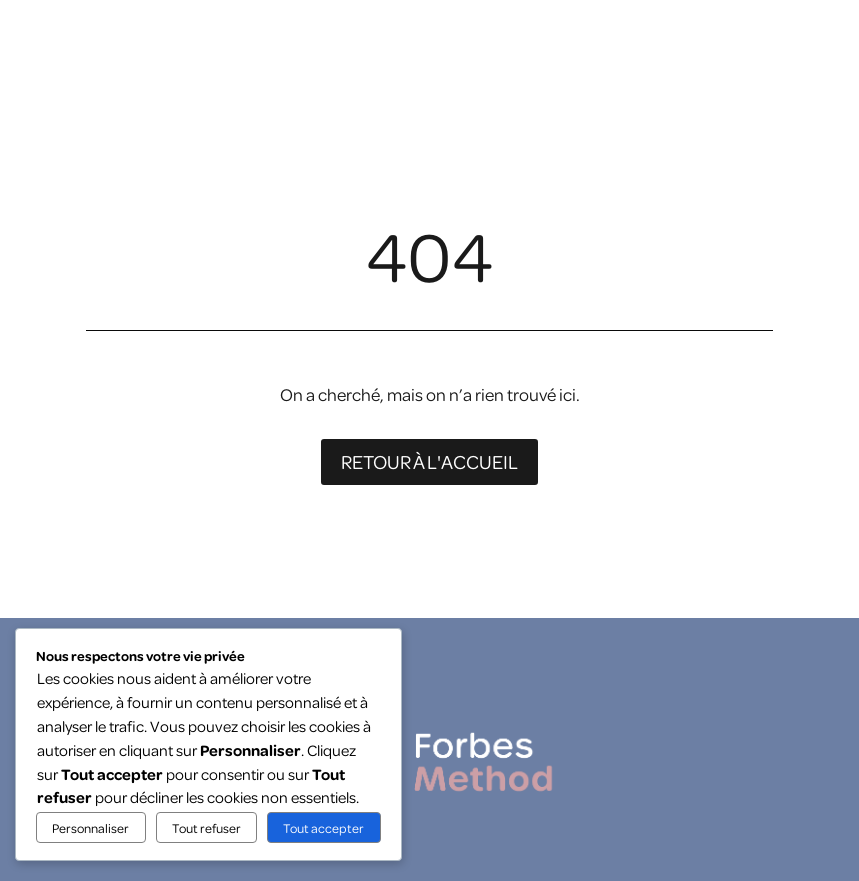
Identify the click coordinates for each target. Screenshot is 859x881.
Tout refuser (206, 828)
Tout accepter (323, 828)
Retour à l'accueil (429, 461)
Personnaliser (90, 828)
